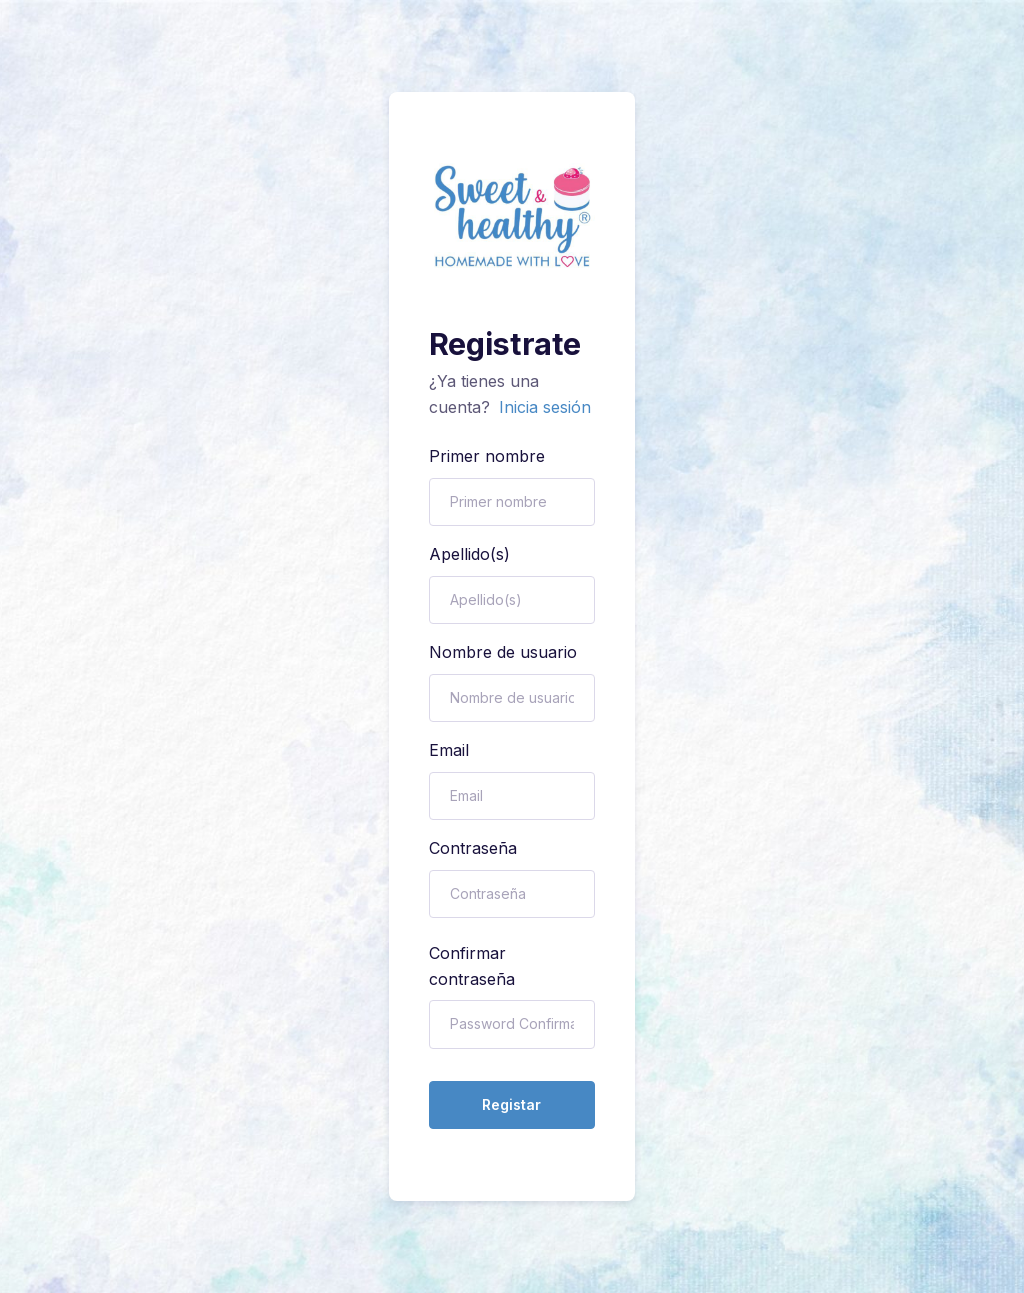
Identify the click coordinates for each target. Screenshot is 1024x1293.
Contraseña (473, 848)
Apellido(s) (469, 554)
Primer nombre (487, 456)
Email (449, 750)
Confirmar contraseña (472, 966)
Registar (511, 1104)
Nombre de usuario (503, 652)
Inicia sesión (545, 407)
